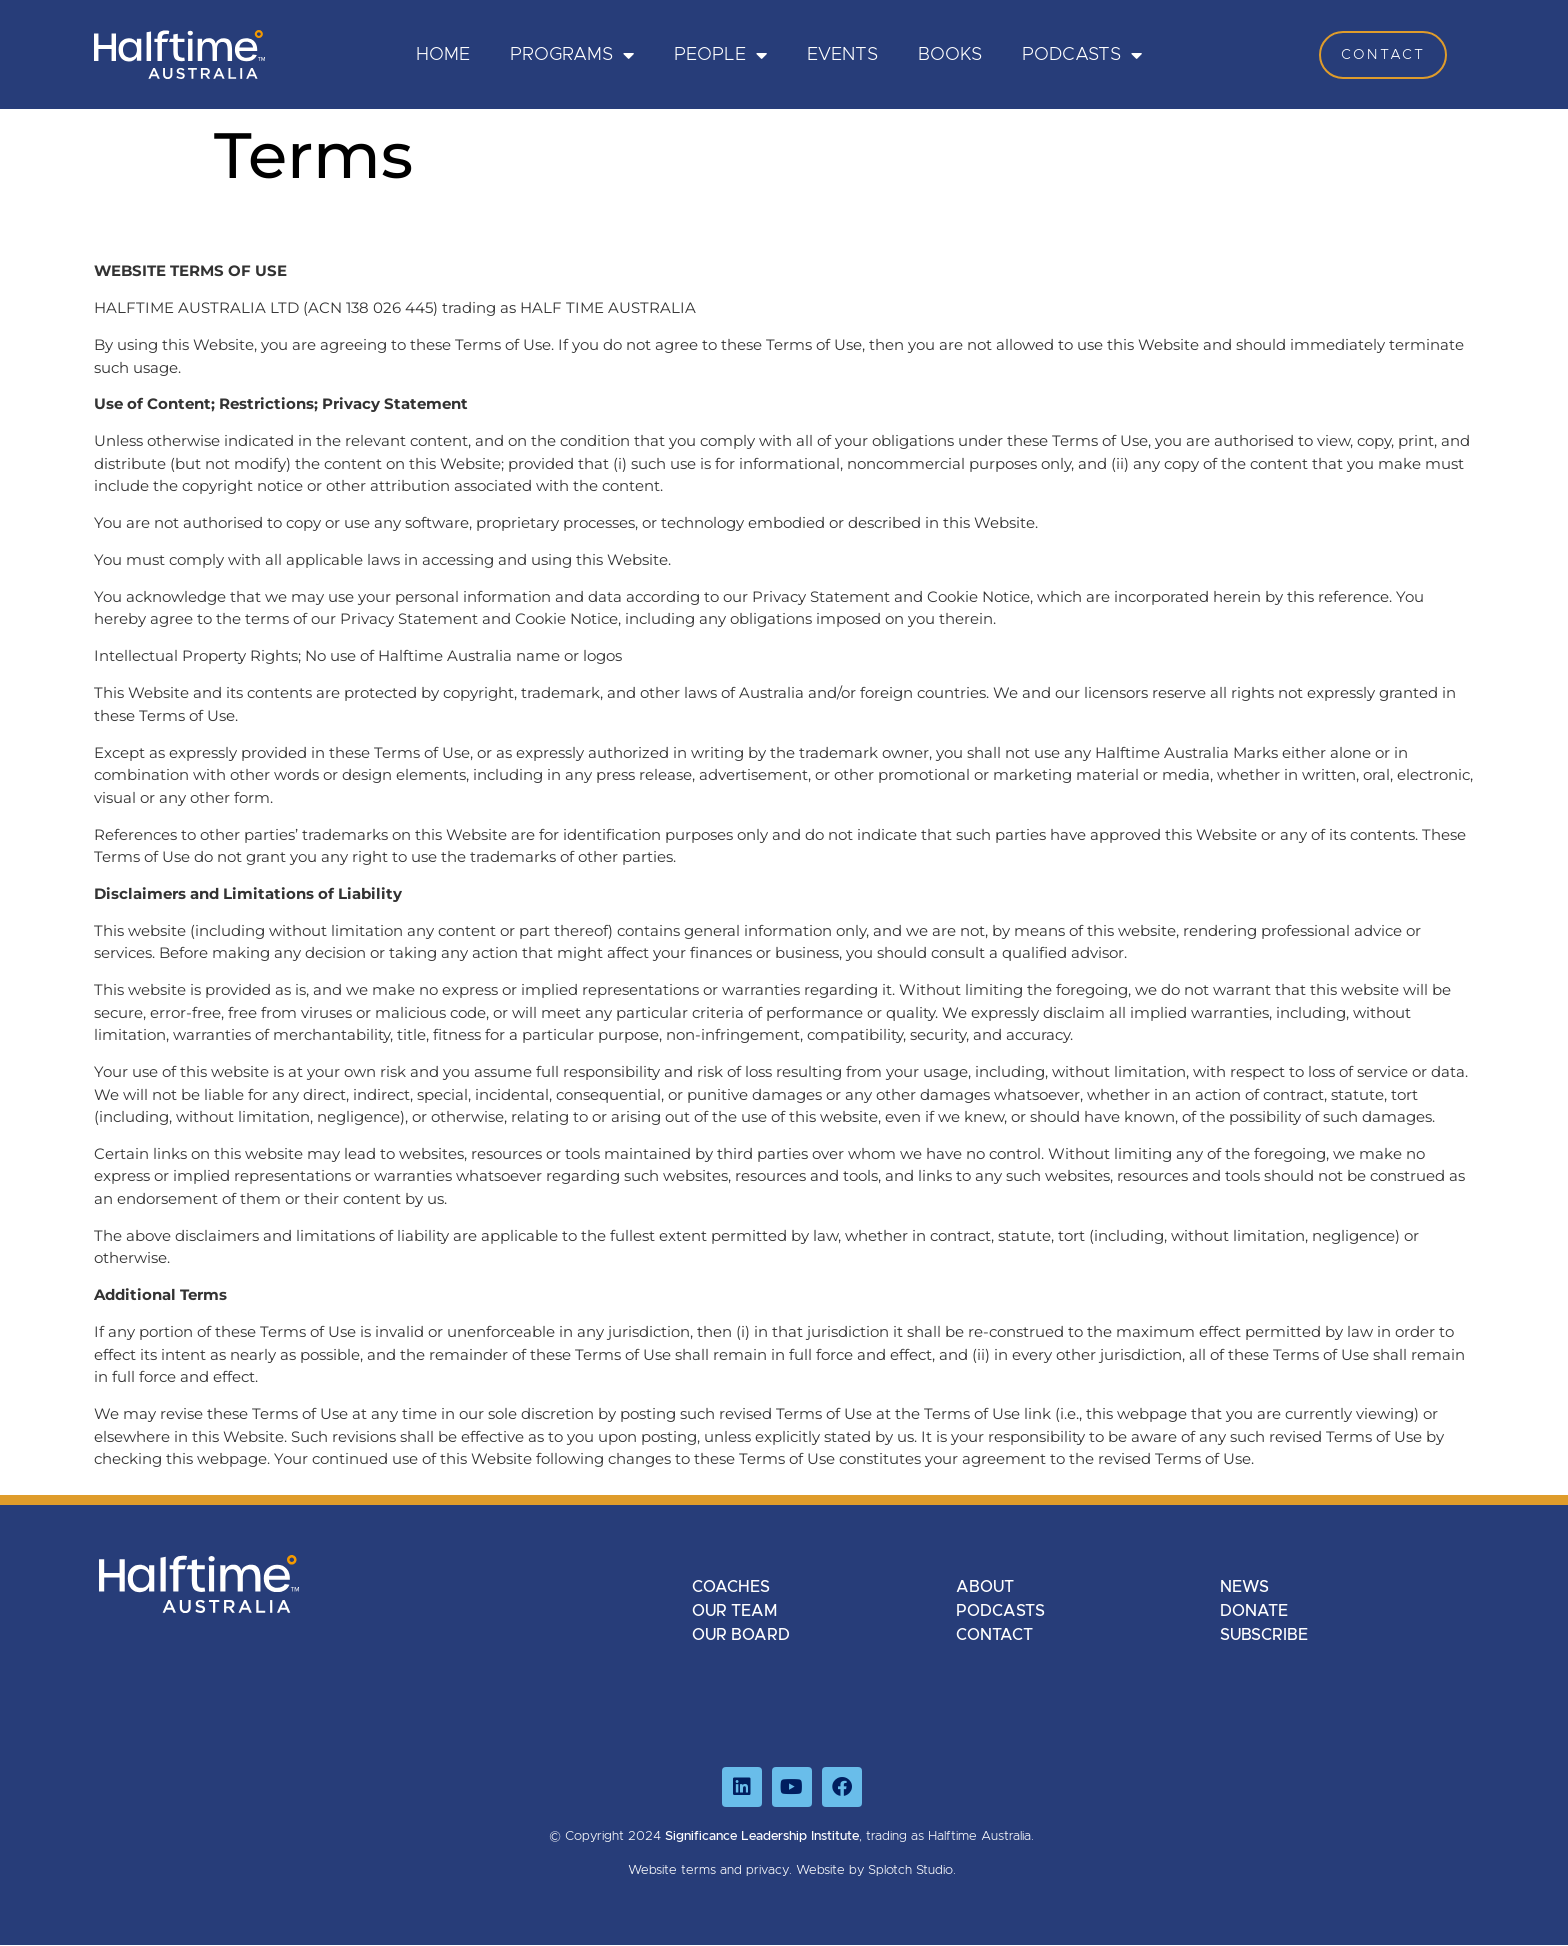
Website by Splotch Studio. (876, 1870)
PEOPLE (720, 55)
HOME (443, 55)
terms (698, 1870)
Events (842, 55)
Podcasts (1082, 55)
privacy (767, 1870)
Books (950, 55)
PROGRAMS (572, 55)
